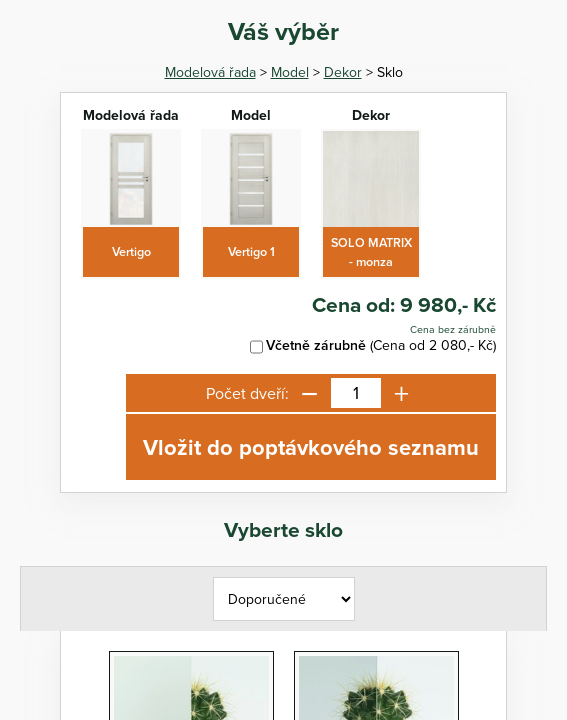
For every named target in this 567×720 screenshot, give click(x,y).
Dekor (343, 72)
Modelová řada (210, 72)
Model (290, 72)
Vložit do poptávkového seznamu (311, 447)
